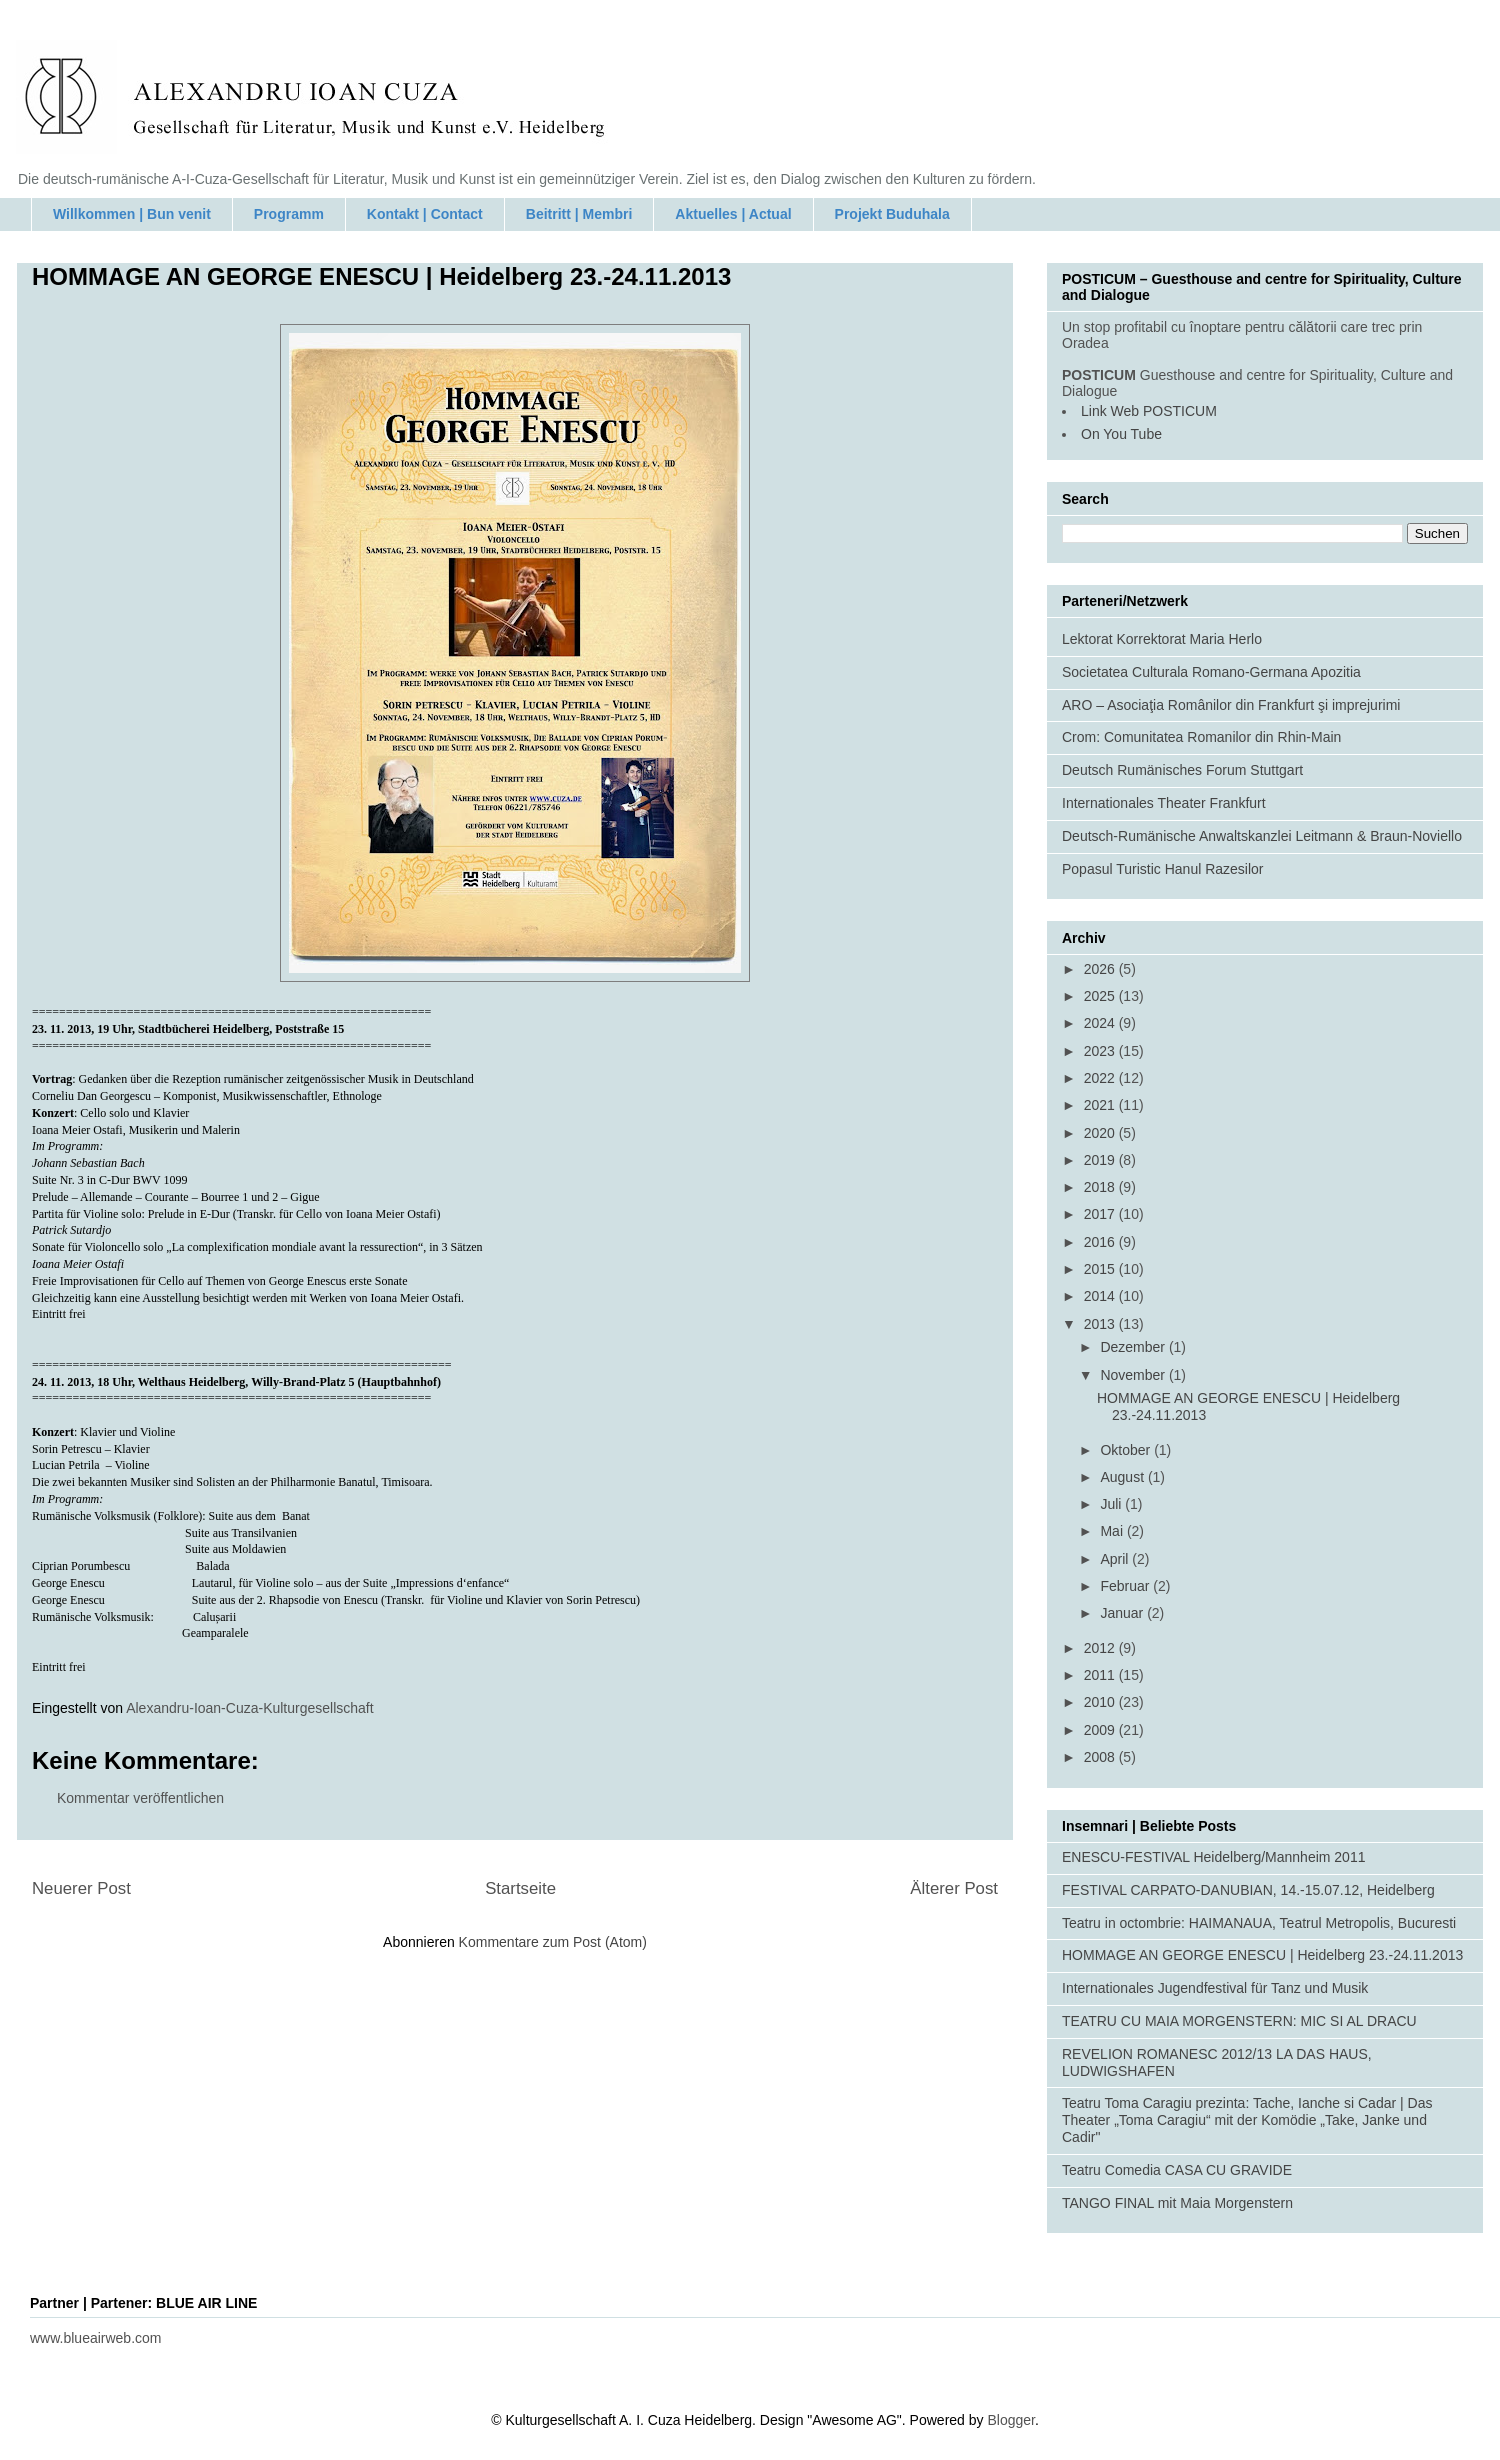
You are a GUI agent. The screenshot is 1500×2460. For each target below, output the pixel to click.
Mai (1113, 1531)
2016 (1101, 1242)
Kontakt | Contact (425, 214)
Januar (1123, 1613)
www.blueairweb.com (96, 2338)
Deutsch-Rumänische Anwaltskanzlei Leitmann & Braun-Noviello (1262, 836)
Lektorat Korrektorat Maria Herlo (1162, 639)
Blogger (1010, 2420)
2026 (1101, 969)
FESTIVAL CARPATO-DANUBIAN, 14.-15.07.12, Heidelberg (1248, 1890)
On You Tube (1121, 434)
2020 (1101, 1133)
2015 (1101, 1269)
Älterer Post (954, 1888)
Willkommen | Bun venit (132, 214)
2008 (1101, 1757)
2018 (1101, 1187)
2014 (1101, 1296)
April (1116, 1559)
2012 (1101, 1648)
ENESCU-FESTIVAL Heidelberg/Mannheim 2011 (1213, 1857)
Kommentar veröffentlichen (140, 1798)
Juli (1112, 1504)
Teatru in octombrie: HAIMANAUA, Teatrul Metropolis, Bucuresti (1259, 1923)
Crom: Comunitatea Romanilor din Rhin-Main (1201, 737)
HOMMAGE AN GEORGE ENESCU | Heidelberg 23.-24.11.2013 (1262, 1955)
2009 (1101, 1730)
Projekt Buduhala (892, 214)
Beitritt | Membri (579, 214)
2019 (1101, 1160)
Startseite (520, 1888)
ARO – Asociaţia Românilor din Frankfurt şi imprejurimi (1231, 705)
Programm (289, 214)
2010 (1101, 1702)
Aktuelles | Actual (733, 214)
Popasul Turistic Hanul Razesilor (1163, 869)
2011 (1101, 1675)
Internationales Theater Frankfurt (1164, 803)
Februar (1126, 1586)
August (1123, 1477)
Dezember (1134, 1347)
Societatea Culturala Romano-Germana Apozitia (1211, 672)
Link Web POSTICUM (1149, 411)
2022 (1101, 1078)
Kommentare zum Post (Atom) (553, 1942)
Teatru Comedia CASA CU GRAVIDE (1177, 2170)
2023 (1101, 1051)
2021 (1101, 1105)
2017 (1101, 1214)
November (1134, 1375)
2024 (1101, 1023)
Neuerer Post (81, 1888)
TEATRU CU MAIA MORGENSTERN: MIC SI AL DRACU (1239, 2021)
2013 (1101, 1324)
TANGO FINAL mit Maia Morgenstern (1177, 2203)
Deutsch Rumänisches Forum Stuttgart (1182, 770)
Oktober (1127, 1450)
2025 (1101, 996)
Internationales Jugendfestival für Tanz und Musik (1215, 1988)
